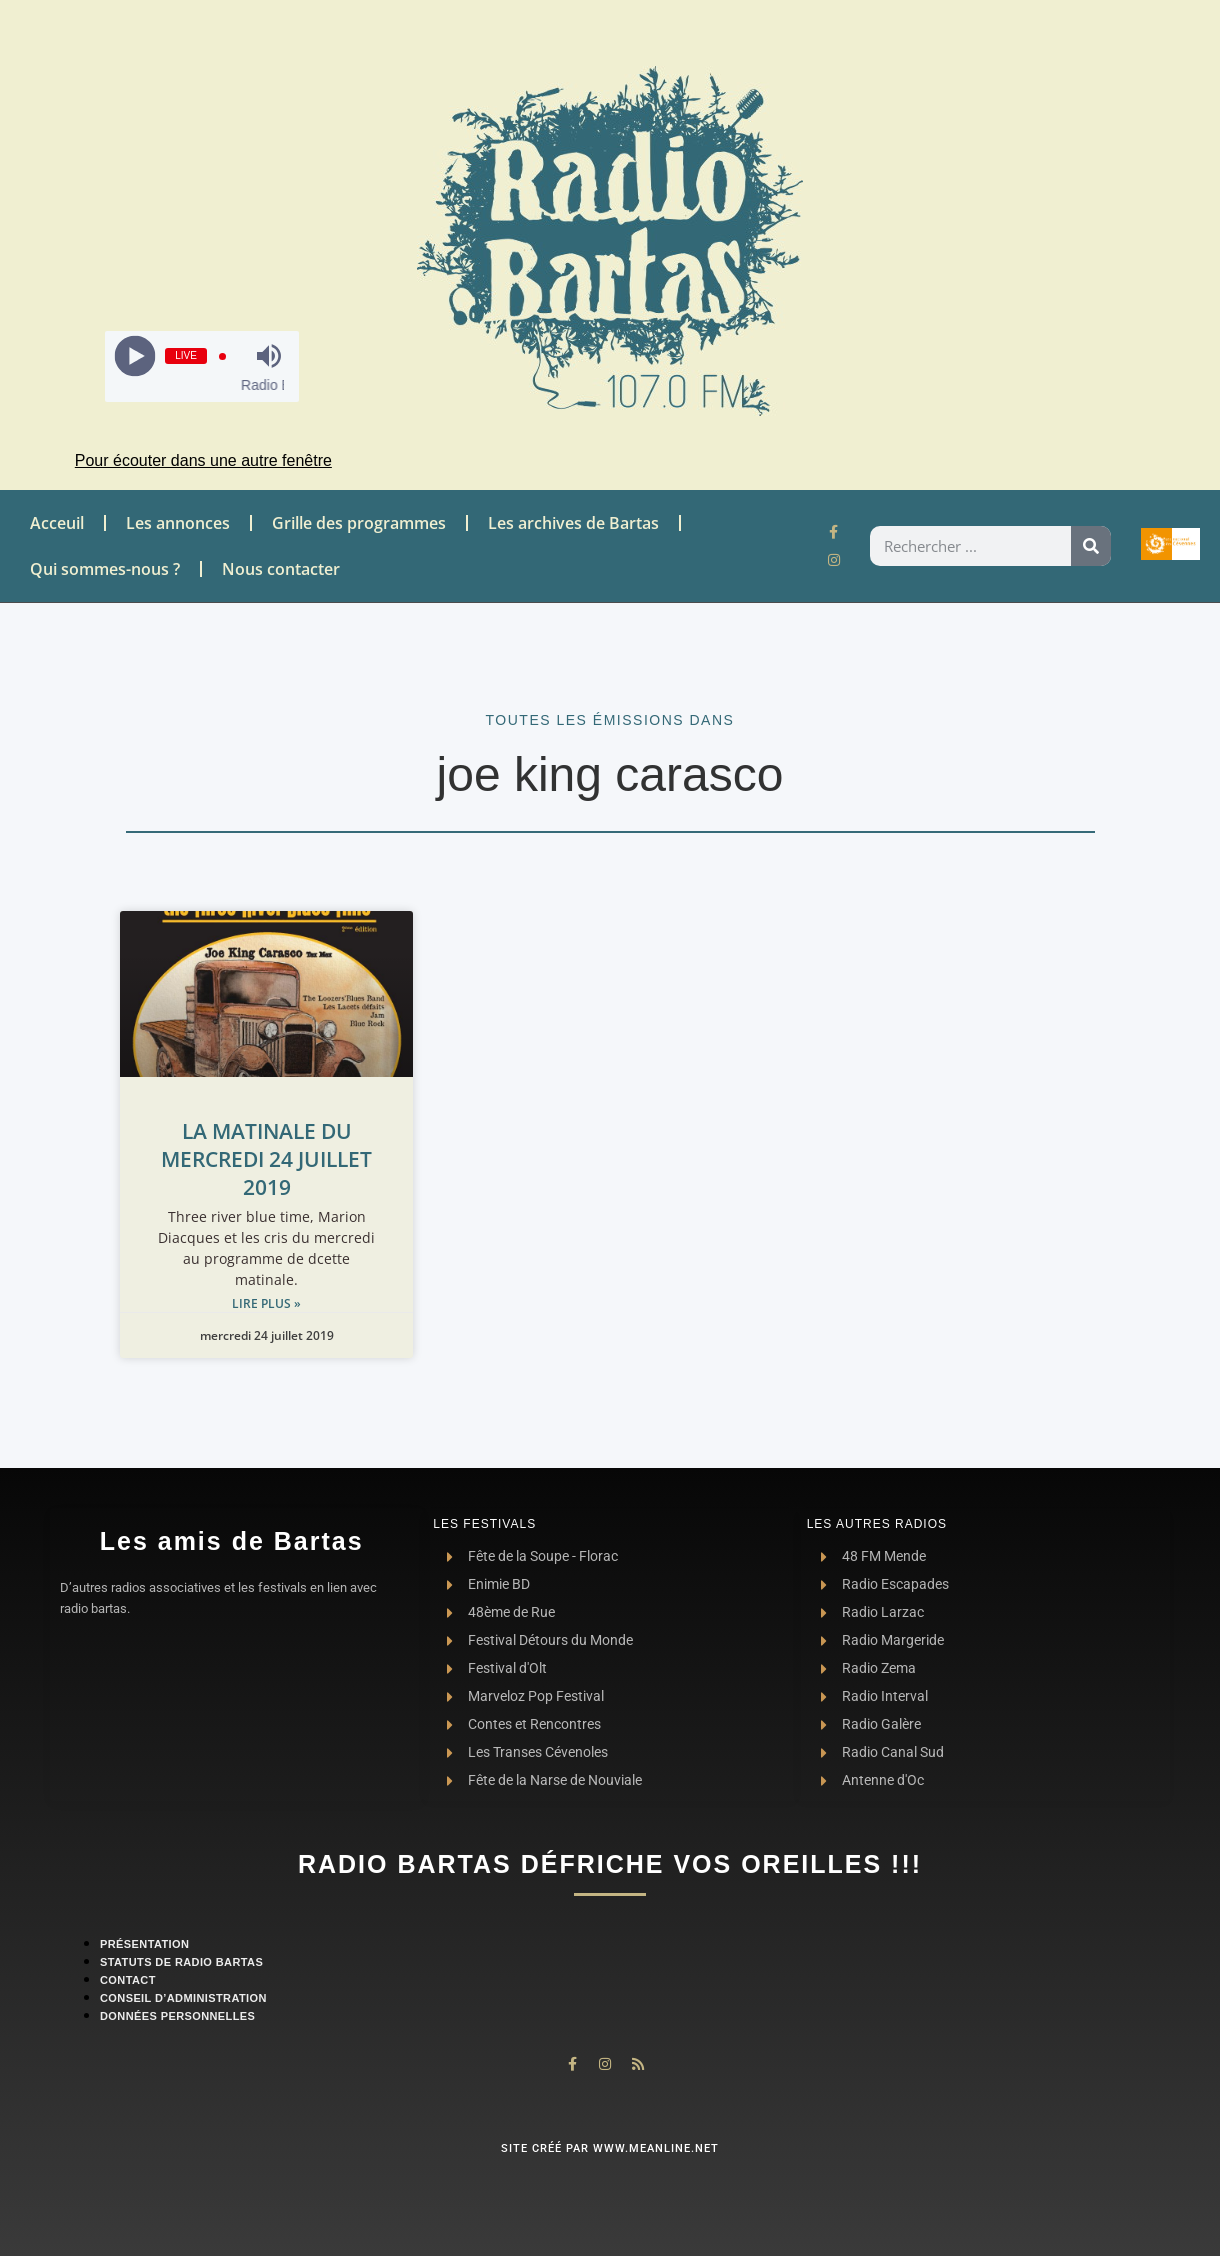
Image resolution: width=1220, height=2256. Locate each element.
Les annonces (178, 523)
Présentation (144, 1944)
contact (128, 1980)
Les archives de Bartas (573, 523)
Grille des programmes (359, 523)
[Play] (135, 356)
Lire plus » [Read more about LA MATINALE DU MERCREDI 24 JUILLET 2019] (266, 1303)
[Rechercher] (1091, 546)
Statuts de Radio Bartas (181, 1962)
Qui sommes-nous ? (105, 569)
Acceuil (57, 523)
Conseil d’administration (183, 1998)
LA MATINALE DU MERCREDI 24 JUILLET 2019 (266, 1159)
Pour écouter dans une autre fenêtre (203, 460)
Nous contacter (281, 569)
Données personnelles (177, 2016)
